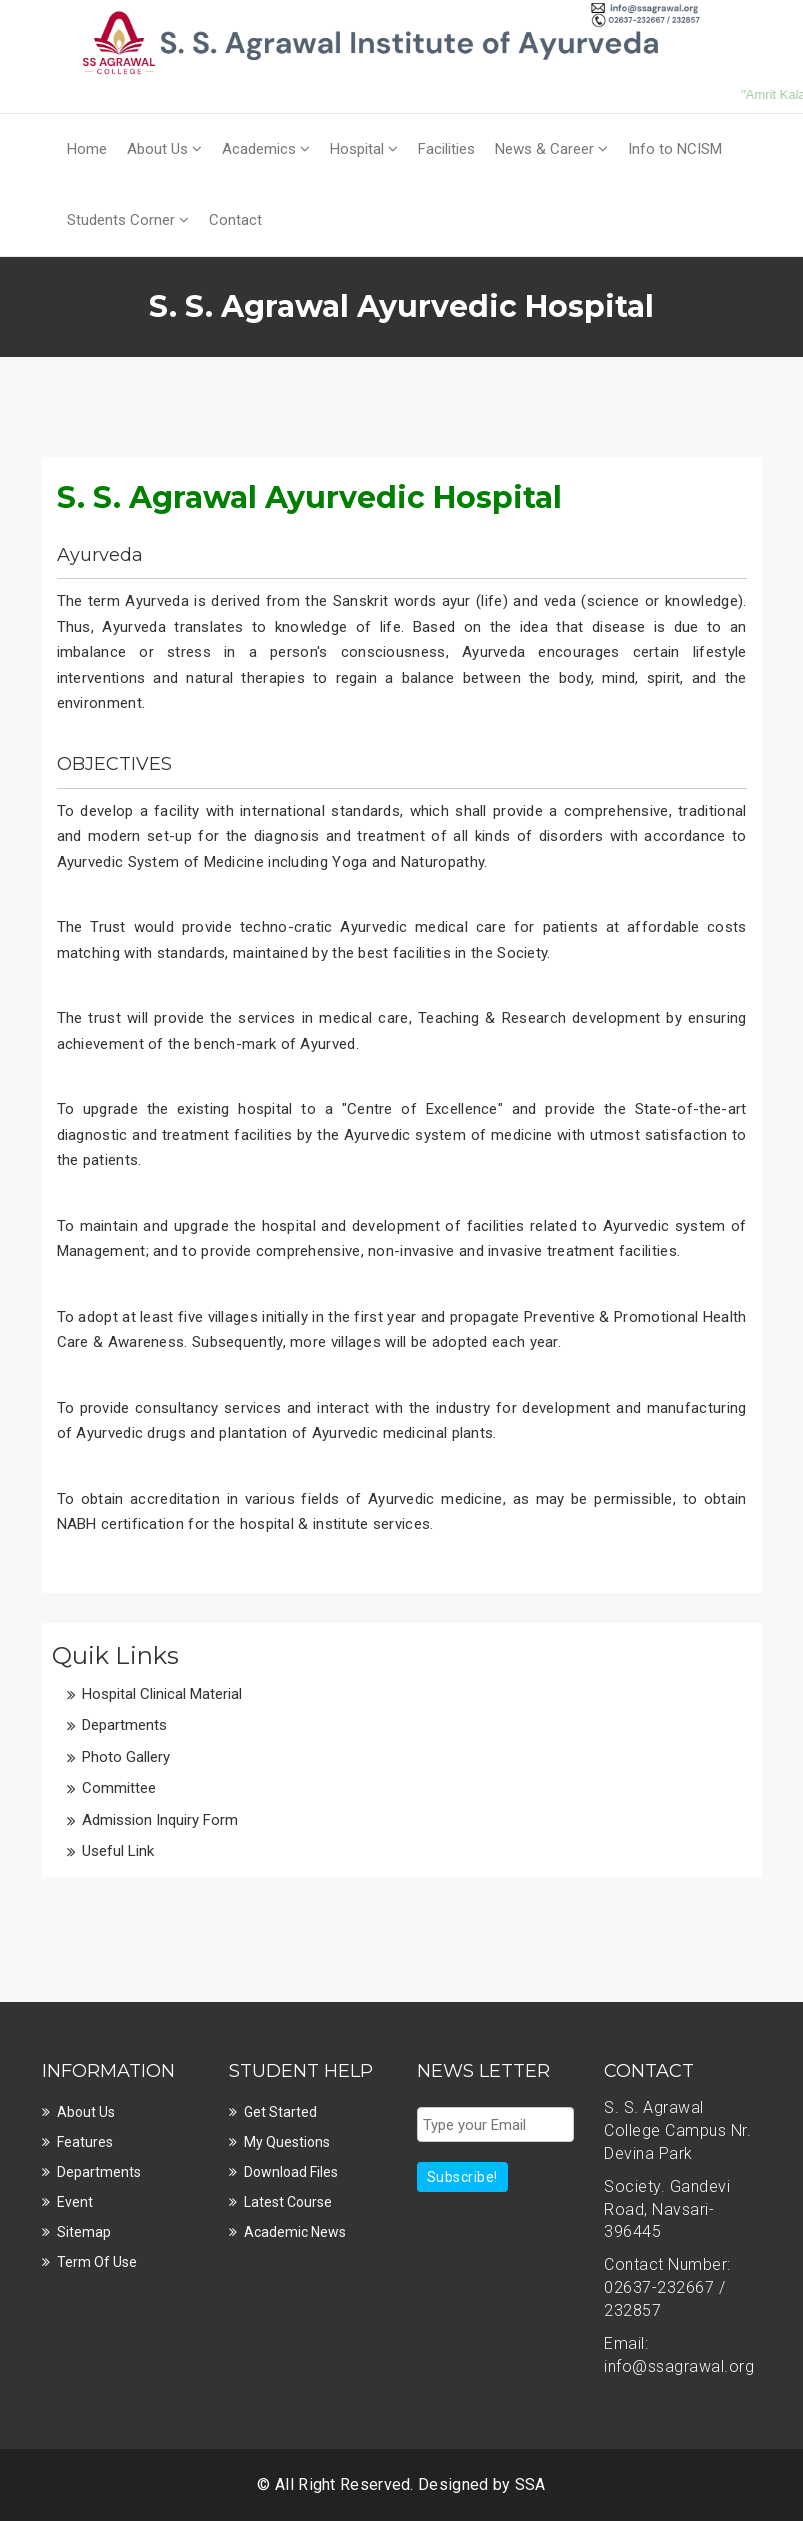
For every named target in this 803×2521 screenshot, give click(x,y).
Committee (119, 1788)
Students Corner (128, 220)
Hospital (364, 149)
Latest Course (288, 2202)
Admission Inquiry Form (160, 1820)
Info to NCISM (675, 149)
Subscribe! (462, 2177)
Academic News (295, 2232)
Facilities (446, 149)
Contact (235, 220)
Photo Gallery (126, 1757)
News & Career (551, 149)
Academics (266, 149)
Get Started (280, 2112)
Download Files (291, 2172)
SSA (530, 2484)
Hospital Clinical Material (162, 1694)
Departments (124, 1725)
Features (85, 2142)
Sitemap (84, 2232)
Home (87, 149)
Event (75, 2202)
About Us (164, 149)
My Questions (287, 2142)
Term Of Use (97, 2262)
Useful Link (118, 1851)
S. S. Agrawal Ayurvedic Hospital (309, 497)
